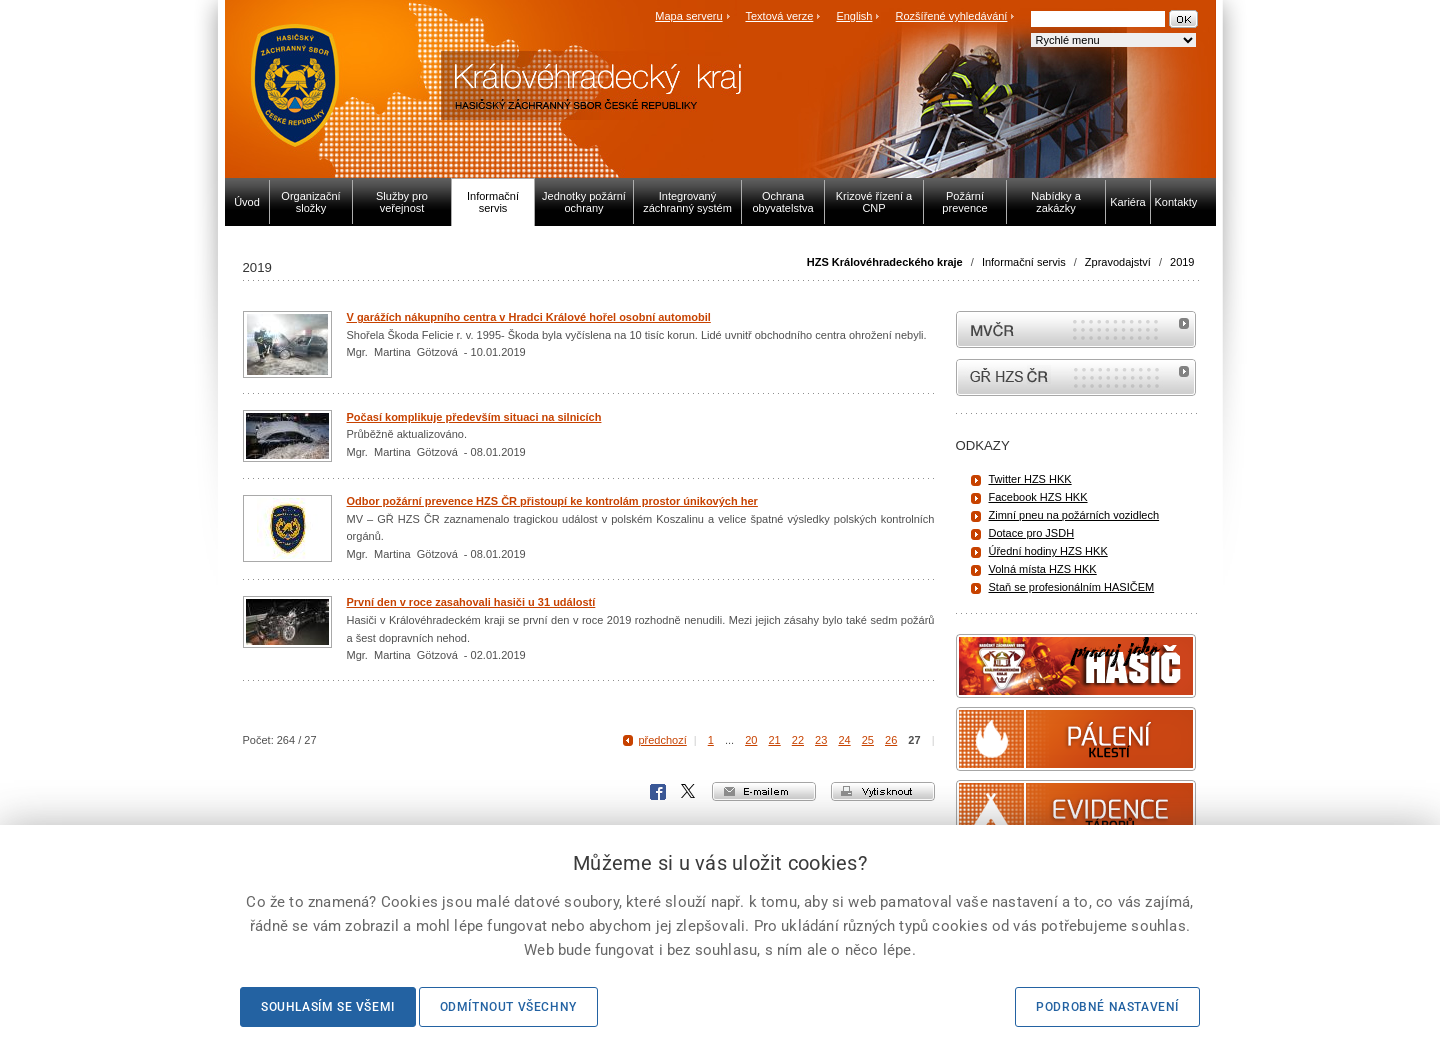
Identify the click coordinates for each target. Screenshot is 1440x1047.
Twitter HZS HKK (1030, 479)
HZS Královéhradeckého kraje (885, 262)
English (854, 16)
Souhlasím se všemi (328, 1007)
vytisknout (883, 791)
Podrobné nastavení (1107, 1007)
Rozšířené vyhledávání (952, 16)
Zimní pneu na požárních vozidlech (1074, 515)
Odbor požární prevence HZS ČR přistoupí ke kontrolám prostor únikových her (552, 501)
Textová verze (779, 16)
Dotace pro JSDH (1032, 533)
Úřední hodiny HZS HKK (1048, 551)
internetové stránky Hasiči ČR (1076, 377)
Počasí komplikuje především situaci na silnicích (474, 417)
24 (844, 740)
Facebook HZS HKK (1038, 497)
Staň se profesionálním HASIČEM (1072, 587)
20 (751, 740)
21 (774, 740)
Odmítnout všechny (508, 1007)
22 (798, 740)
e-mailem (764, 791)
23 (821, 740)
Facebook (658, 792)
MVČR (1076, 329)
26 (891, 740)
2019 (1182, 262)
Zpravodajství (1118, 262)
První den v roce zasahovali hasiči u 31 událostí (471, 602)
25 (868, 740)
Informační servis (1024, 262)
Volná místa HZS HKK (1043, 569)
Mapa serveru (688, 16)
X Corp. (689, 792)
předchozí (662, 740)
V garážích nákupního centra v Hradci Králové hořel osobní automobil (529, 317)
